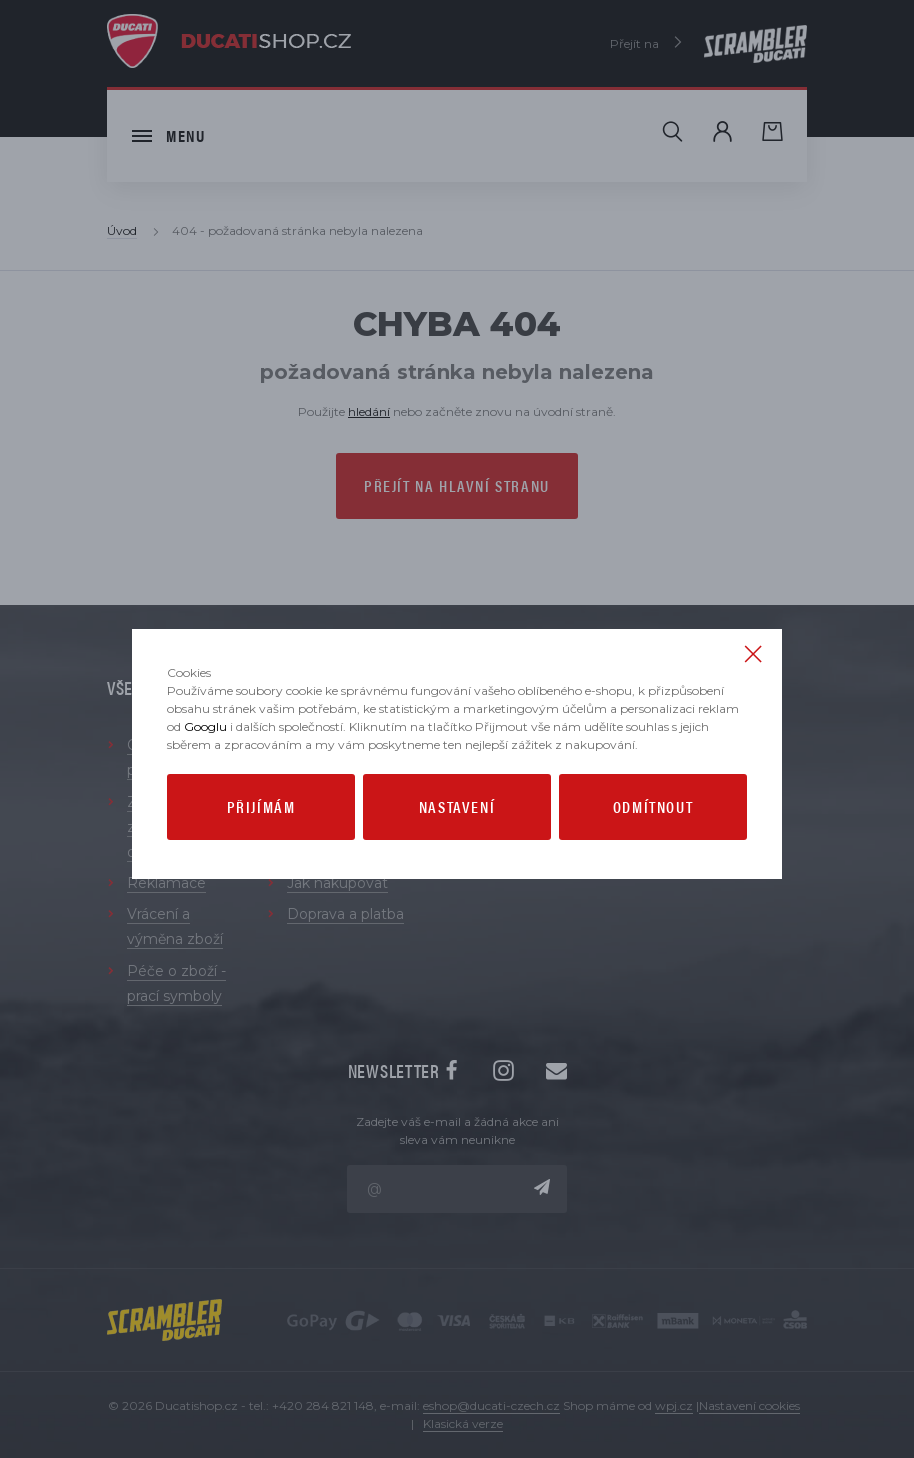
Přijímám (261, 806)
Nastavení (457, 806)
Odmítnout (653, 806)
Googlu (205, 726)
